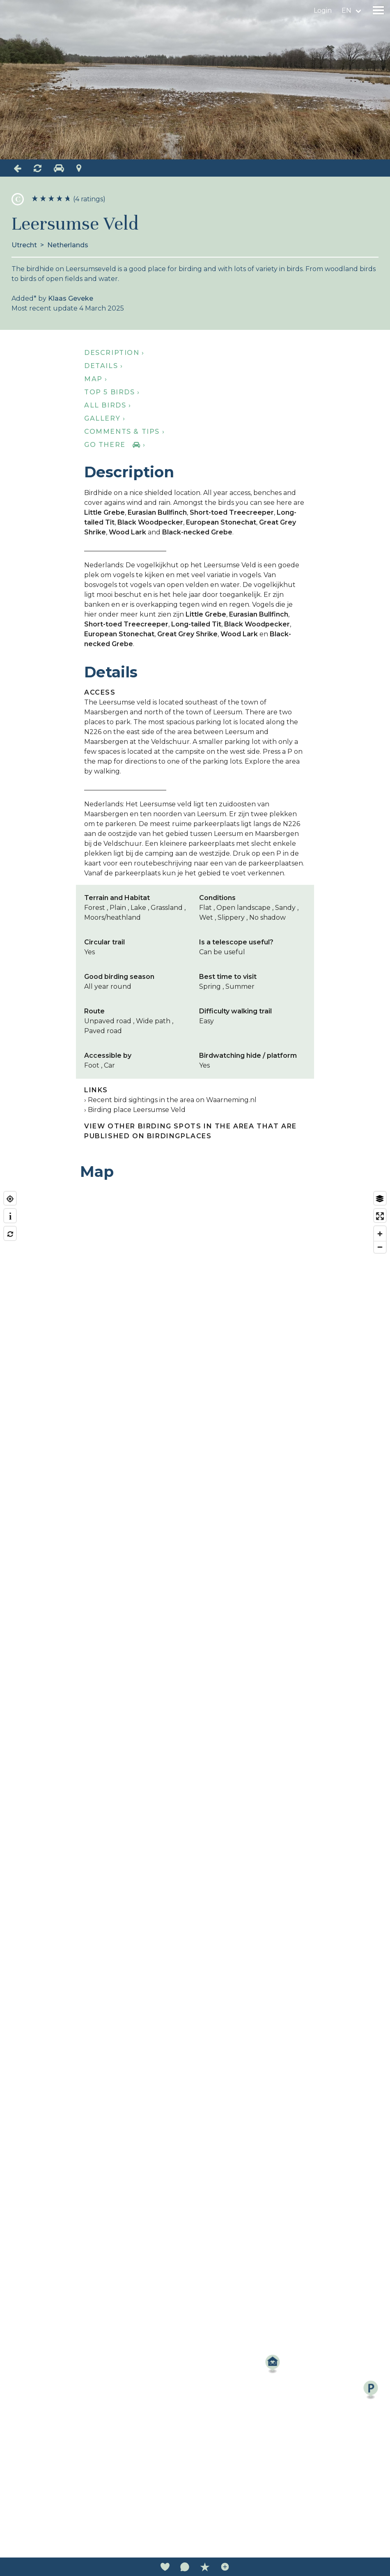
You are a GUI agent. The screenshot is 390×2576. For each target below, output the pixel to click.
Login (323, 10)
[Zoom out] (380, 1247)
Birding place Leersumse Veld (137, 1110)
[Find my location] (10, 1199)
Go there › (114, 445)
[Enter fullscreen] (380, 1216)
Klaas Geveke (70, 298)
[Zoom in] (380, 1234)
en (346, 10)
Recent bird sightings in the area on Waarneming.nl (172, 1100)
